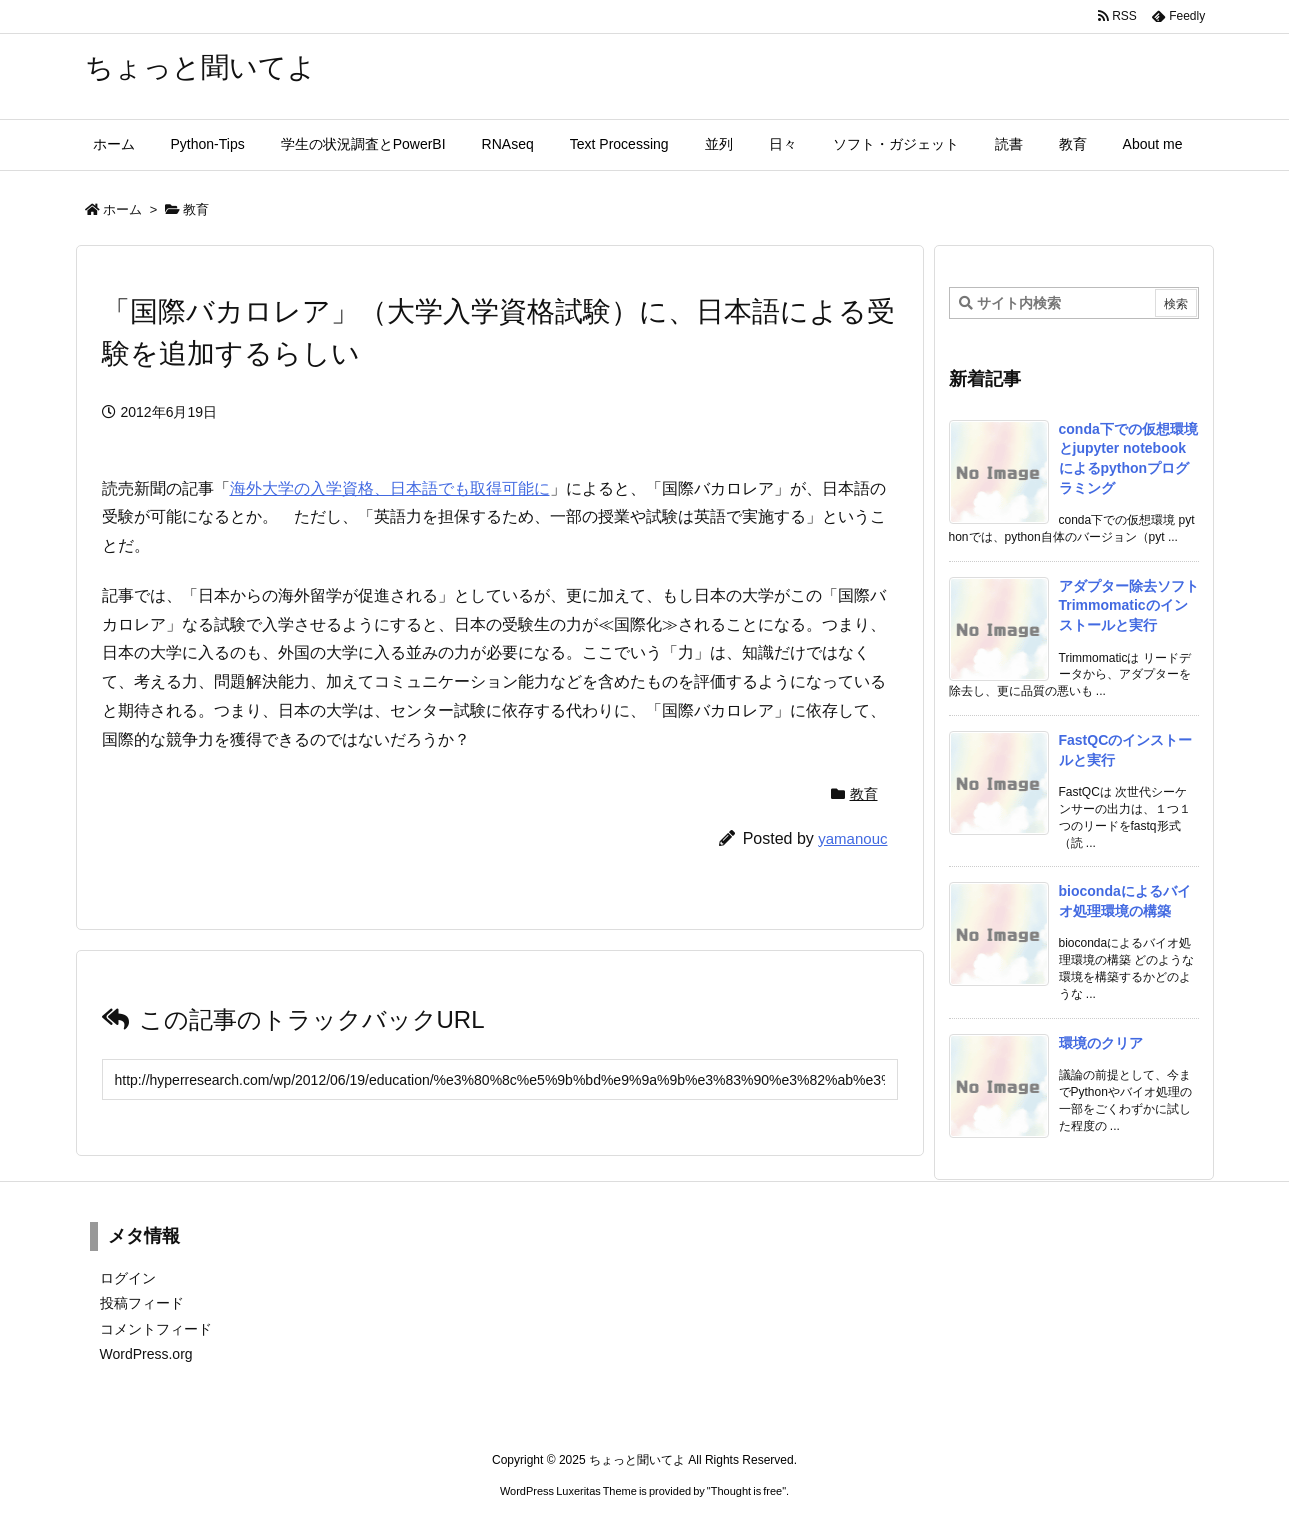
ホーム (122, 209)
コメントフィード (156, 1329)
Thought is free (746, 1491)
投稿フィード (142, 1303)
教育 (196, 209)
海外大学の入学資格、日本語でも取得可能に (390, 488)
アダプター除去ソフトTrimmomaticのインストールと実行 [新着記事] (1129, 605)
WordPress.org (146, 1354)
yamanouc (852, 838)
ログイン (128, 1278)
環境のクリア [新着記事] (1101, 1043)
